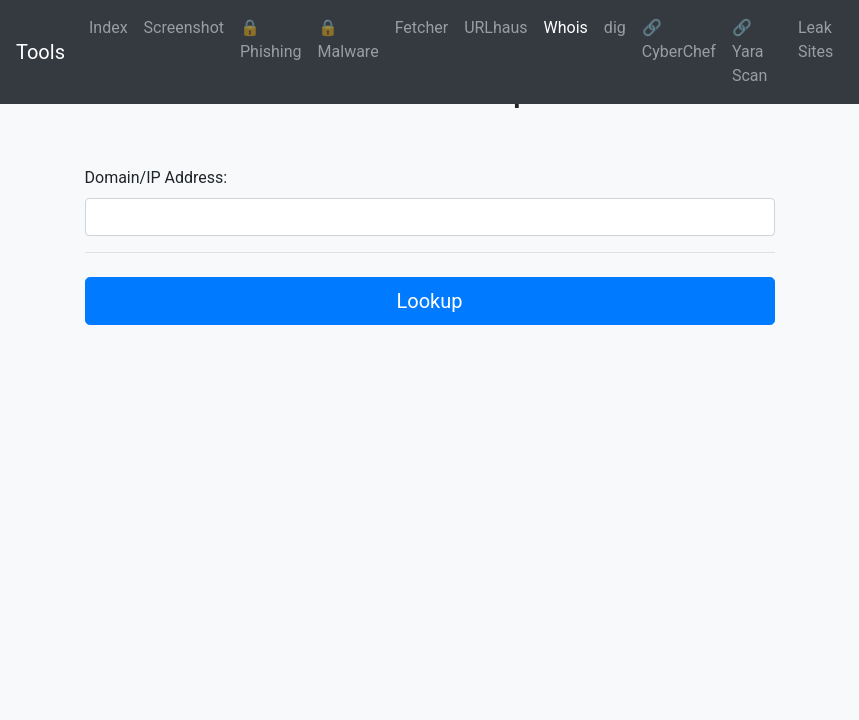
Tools (40, 52)
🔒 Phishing (271, 39)
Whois (566, 27)
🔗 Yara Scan (749, 51)
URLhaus (495, 27)
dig (615, 27)
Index (108, 27)
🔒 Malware (348, 39)
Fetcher (422, 27)
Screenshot (184, 27)
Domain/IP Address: (156, 177)
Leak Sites (815, 39)
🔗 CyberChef (679, 39)
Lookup (430, 301)
